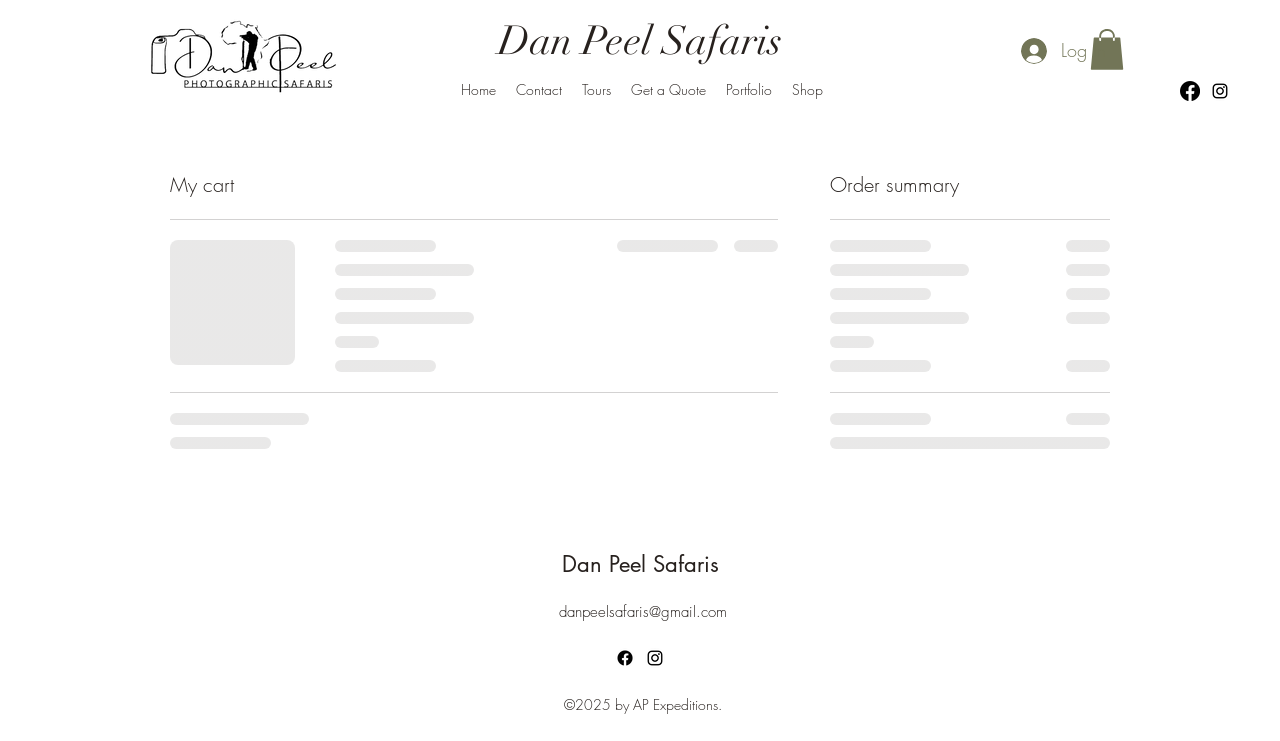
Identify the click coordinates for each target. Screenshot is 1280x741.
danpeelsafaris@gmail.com (643, 612)
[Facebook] (1190, 91)
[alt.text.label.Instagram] (1220, 91)
